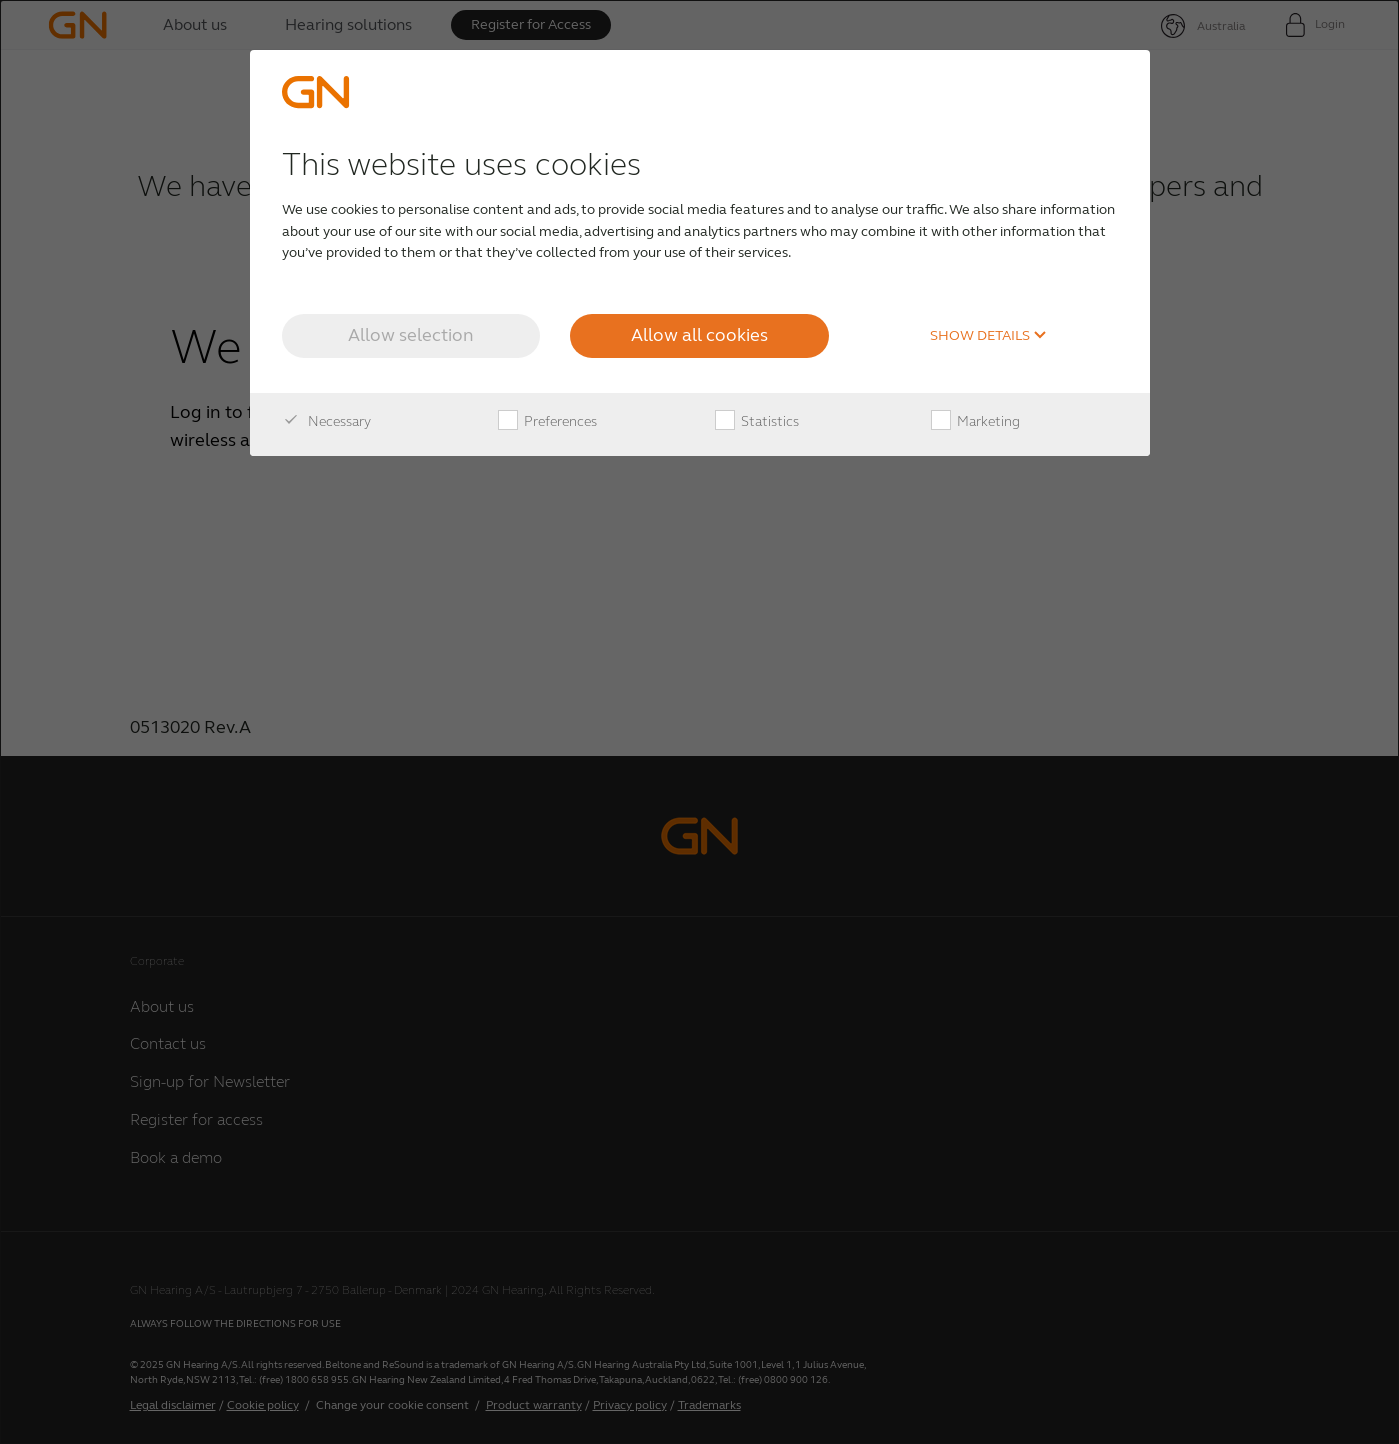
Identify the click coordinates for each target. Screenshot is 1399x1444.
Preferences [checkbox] (547, 422)
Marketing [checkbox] (975, 422)
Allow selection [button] (411, 335)
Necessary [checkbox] (326, 422)
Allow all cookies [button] (699, 335)
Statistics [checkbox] (757, 422)
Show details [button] (988, 336)
